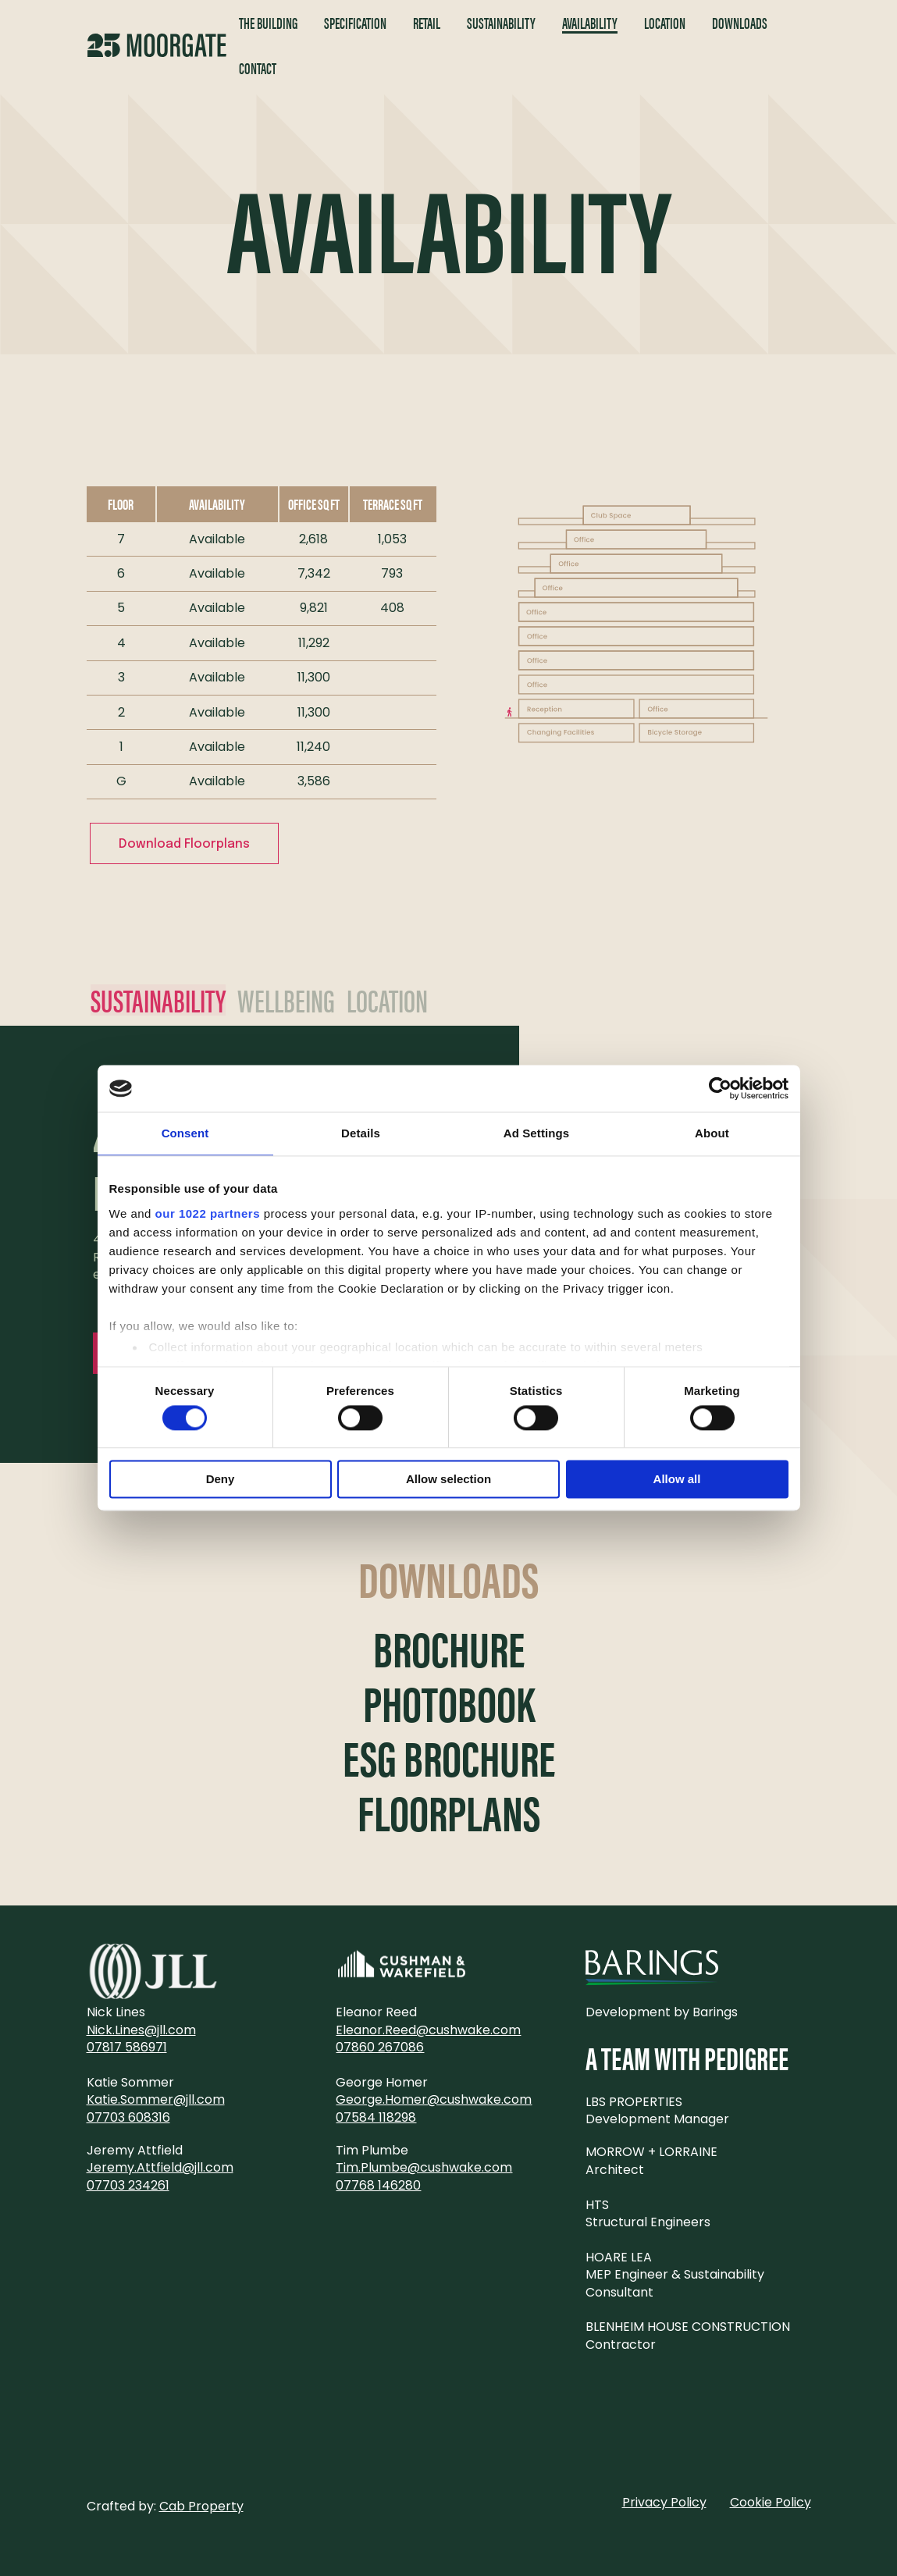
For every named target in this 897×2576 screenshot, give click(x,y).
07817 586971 (127, 2047)
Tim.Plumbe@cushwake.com (424, 2167)
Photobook (449, 1703)
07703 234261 (128, 2185)
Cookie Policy (770, 2502)
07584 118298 (376, 2117)
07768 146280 (378, 2185)
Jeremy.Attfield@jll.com (160, 2167)
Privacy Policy (664, 2502)
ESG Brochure (449, 1758)
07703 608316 (128, 2117)
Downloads (739, 23)
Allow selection (448, 1479)
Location (664, 23)
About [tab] (712, 1133)
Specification (355, 23)
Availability (590, 23)
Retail (426, 23)
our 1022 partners (207, 1213)
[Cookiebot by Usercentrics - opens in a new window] (720, 1088)
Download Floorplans (184, 844)
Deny (220, 1479)
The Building (268, 23)
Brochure (449, 1648)
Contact (257, 68)
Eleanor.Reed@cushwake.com (428, 2030)
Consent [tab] (185, 1133)
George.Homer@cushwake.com (434, 2099)
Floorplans (449, 1812)
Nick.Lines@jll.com (141, 2030)
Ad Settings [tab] (536, 1133)
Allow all (677, 1479)
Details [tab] (360, 1133)
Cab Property (201, 2506)
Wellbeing (286, 1000)
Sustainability (501, 23)
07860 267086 (380, 2047)
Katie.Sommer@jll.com (156, 2099)
